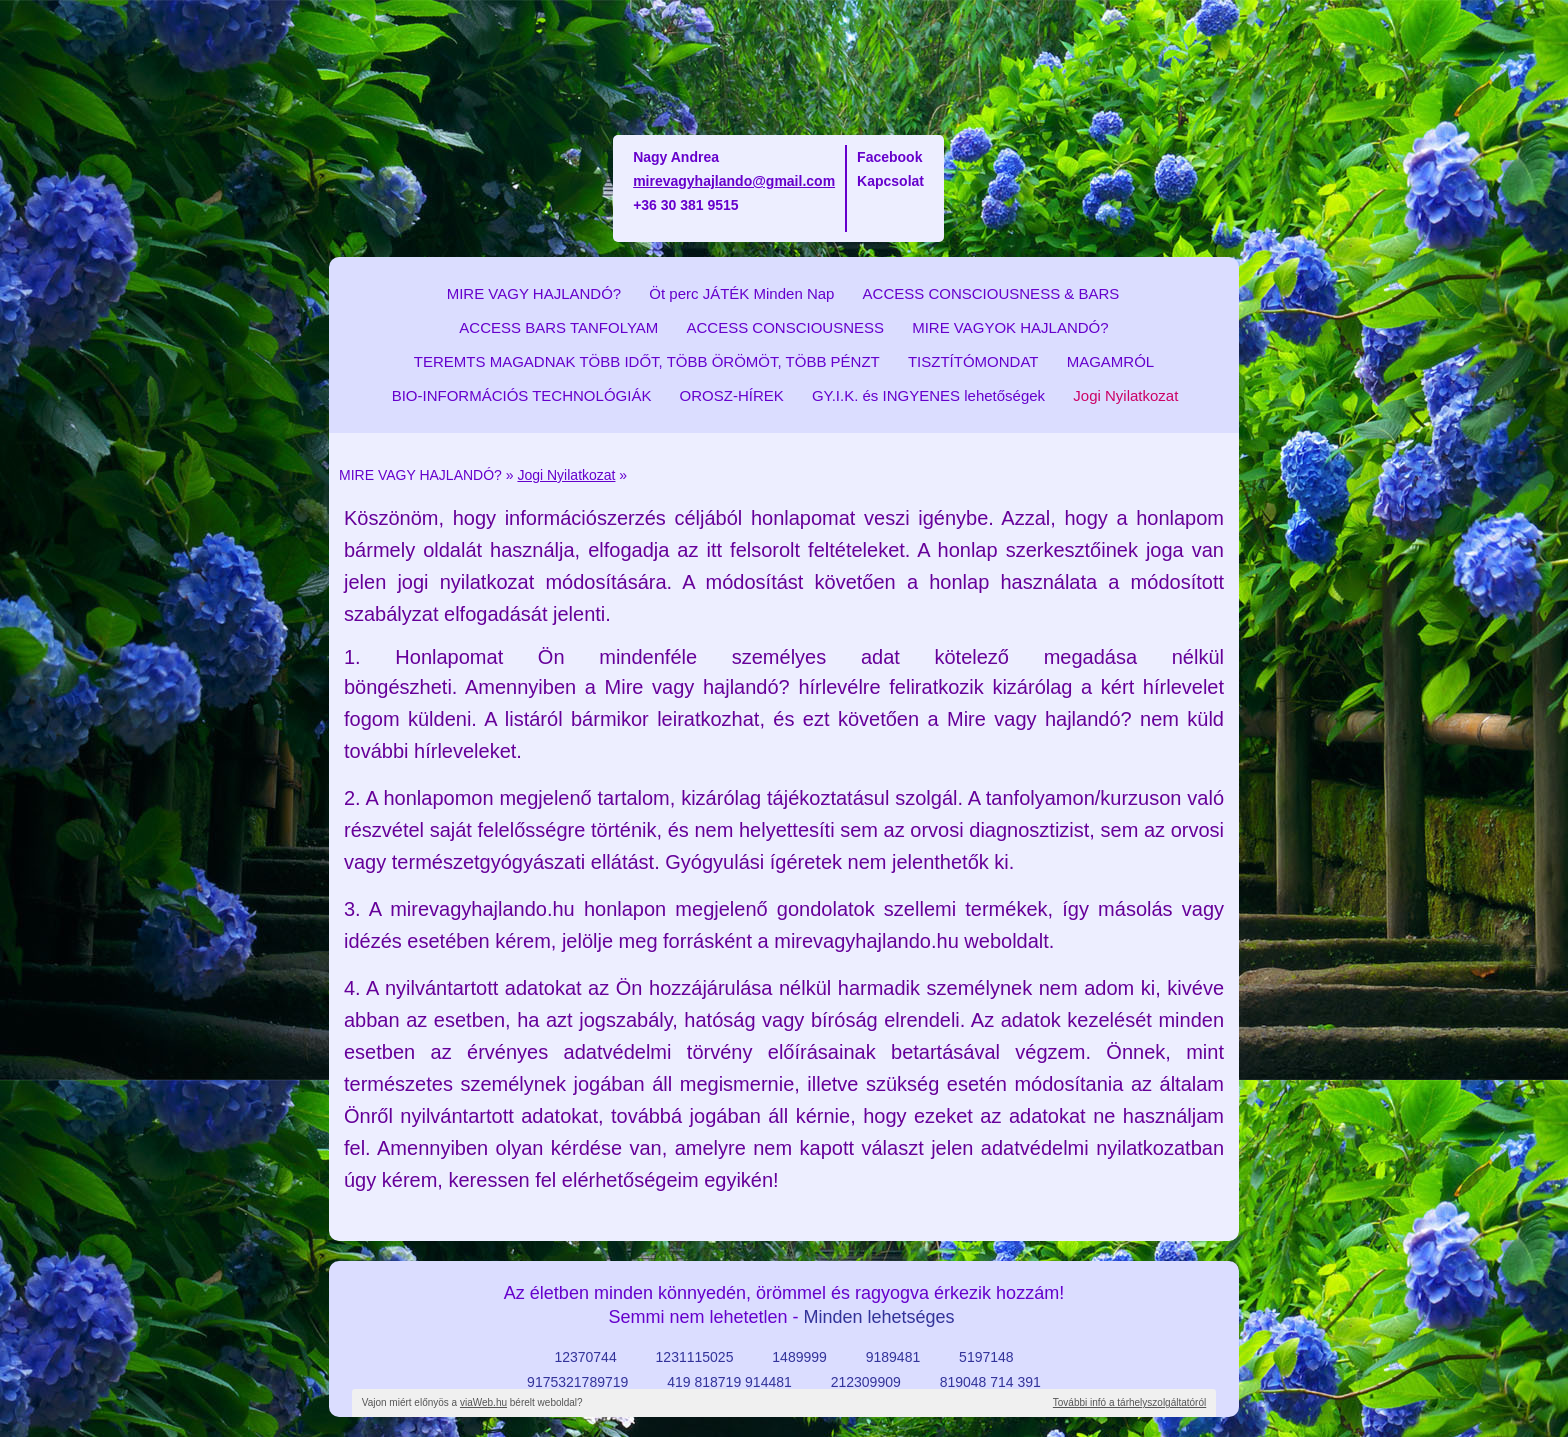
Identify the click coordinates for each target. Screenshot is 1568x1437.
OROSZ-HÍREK (732, 395)
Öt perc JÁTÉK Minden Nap (741, 293)
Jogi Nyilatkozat (1125, 395)
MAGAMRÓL (1111, 361)
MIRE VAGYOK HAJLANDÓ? (1010, 327)
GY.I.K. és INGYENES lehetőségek (928, 395)
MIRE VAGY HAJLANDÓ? (534, 293)
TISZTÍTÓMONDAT (973, 361)
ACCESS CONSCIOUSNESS (785, 327)
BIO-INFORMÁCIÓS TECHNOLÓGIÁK (522, 395)
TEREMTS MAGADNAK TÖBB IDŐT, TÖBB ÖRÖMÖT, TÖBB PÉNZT (647, 361)
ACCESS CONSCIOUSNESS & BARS (991, 293)
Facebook (889, 157)
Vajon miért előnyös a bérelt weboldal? (472, 1402)
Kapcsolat (890, 181)
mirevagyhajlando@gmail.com (734, 181)
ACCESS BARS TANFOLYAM (558, 327)
